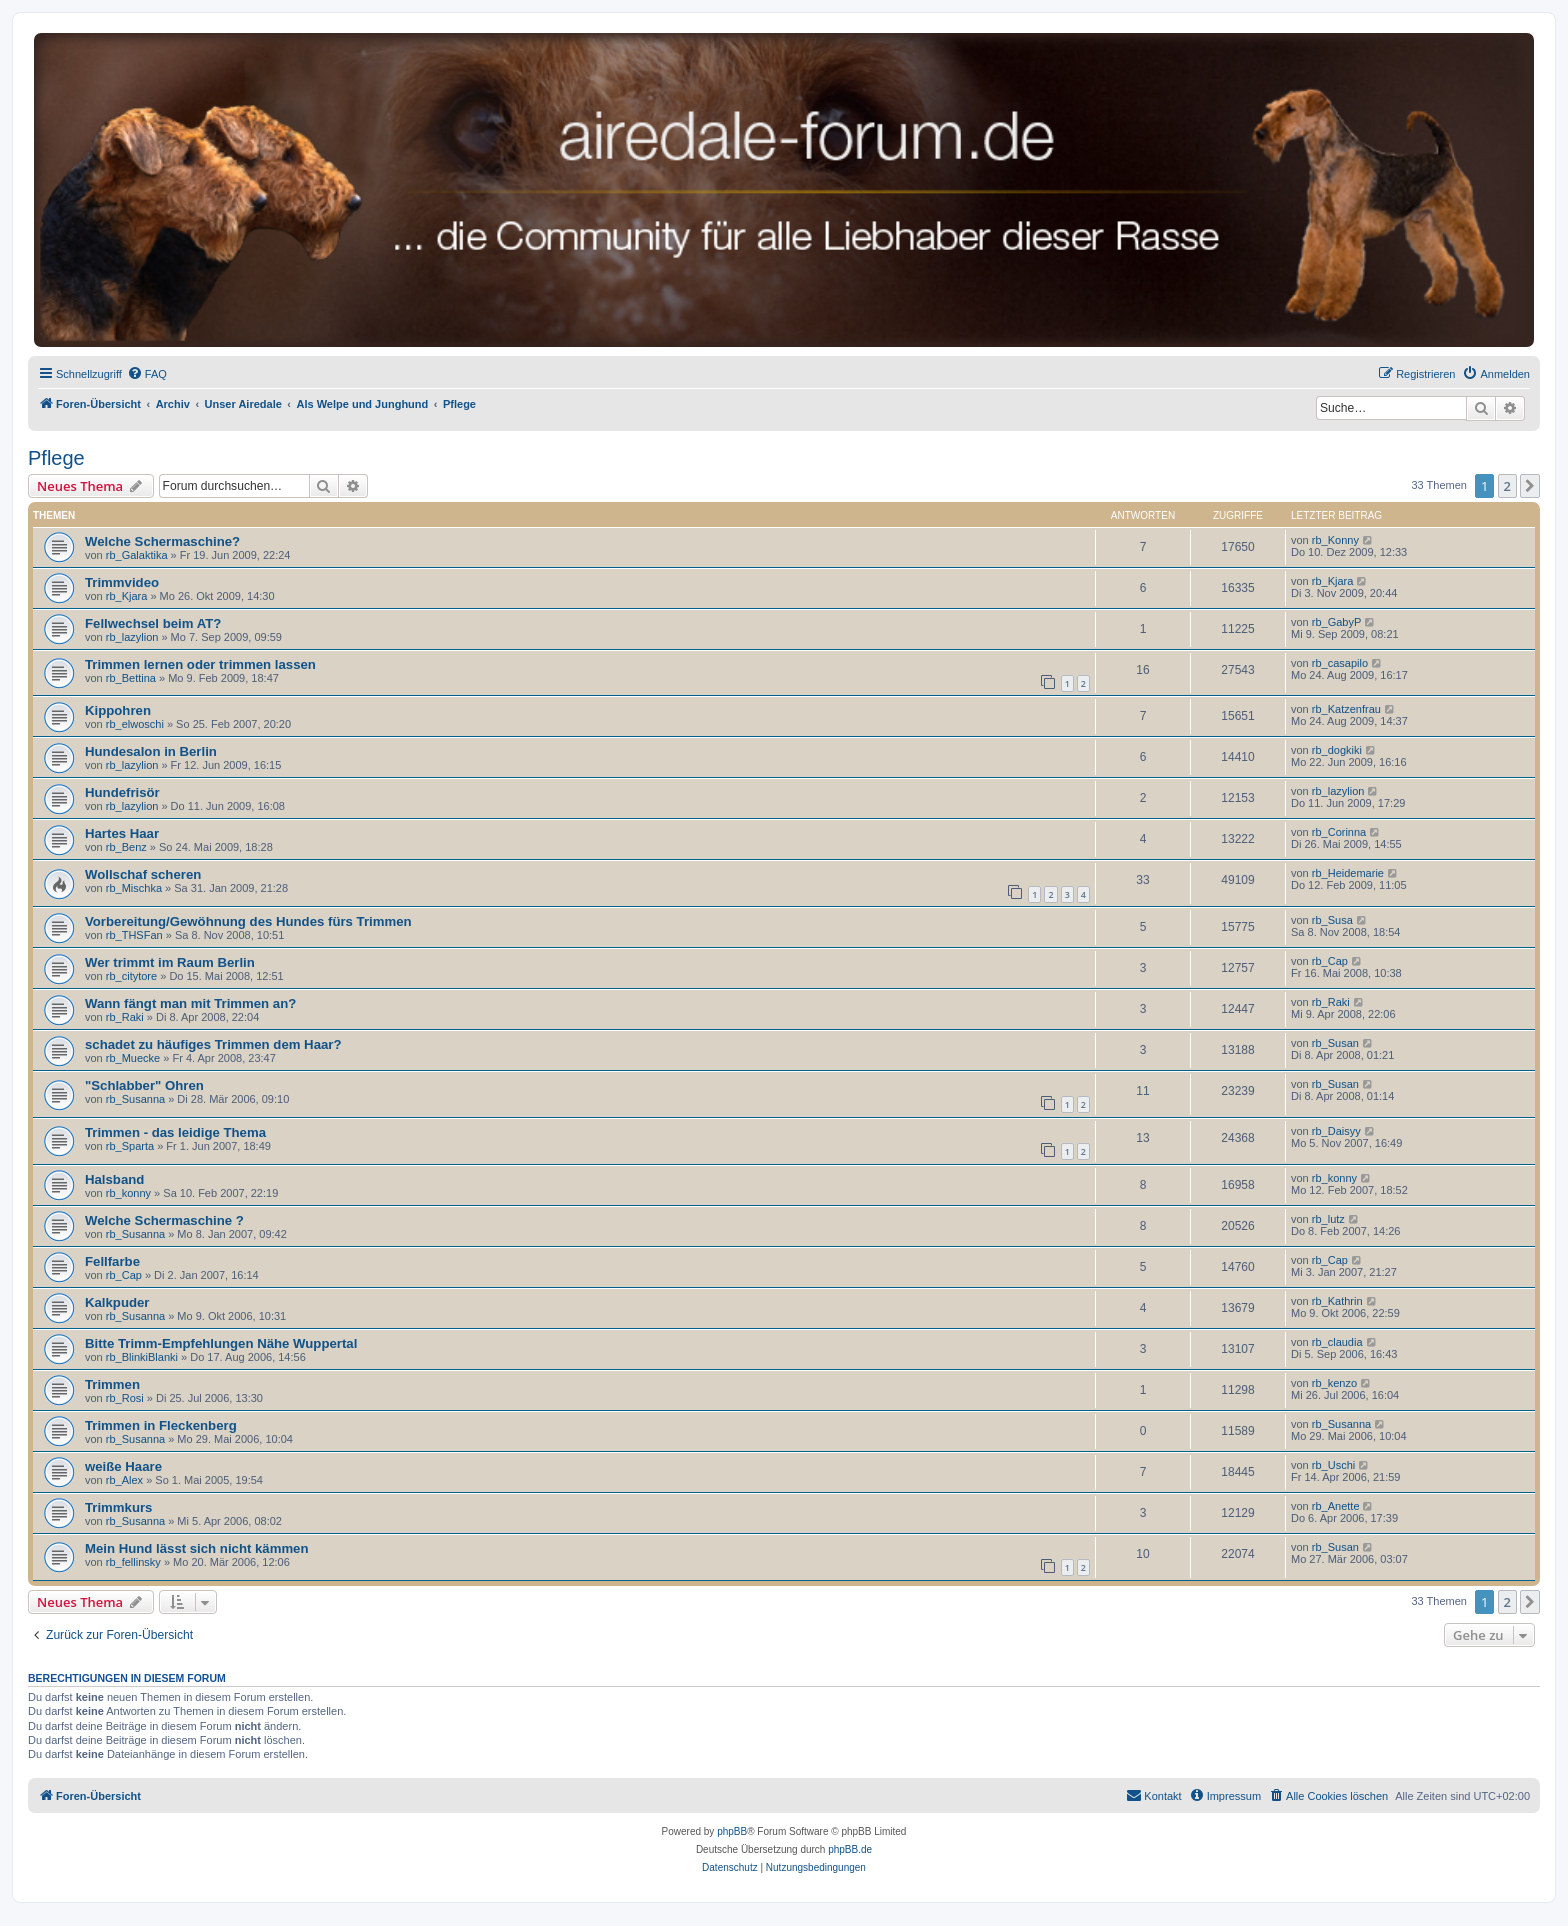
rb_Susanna (135, 1099)
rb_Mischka (134, 888)
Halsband (114, 1179)
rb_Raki (125, 1017)
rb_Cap (1330, 961)
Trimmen (112, 1384)
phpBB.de (850, 1849)
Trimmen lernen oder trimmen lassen (200, 664)
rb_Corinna (1339, 832)
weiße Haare (123, 1466)
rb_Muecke (133, 1058)
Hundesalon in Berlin (151, 751)
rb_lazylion (132, 637)
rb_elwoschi (135, 724)
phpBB (732, 1831)
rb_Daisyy (1336, 1131)
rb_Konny (1335, 540)
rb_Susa (1332, 920)
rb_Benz (126, 847)
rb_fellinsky (133, 1562)
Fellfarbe (112, 1261)
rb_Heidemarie (1348, 873)
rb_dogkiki (1337, 750)
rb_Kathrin (1337, 1301)
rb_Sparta (130, 1146)
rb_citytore (131, 976)
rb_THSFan (134, 935)
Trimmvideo (122, 582)
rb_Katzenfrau (1346, 709)
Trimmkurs (118, 1507)
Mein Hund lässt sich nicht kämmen (197, 1548)
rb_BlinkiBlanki (142, 1357)
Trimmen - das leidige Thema (175, 1132)
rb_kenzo (1334, 1383)
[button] (1530, 486)
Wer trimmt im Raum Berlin (170, 962)
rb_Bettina (131, 678)
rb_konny (128, 1193)
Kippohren (118, 710)
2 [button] (1507, 486)
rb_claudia (1337, 1342)
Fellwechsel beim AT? (153, 623)
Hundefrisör (122, 792)
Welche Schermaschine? (162, 541)
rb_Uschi (1333, 1465)
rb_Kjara (127, 596)
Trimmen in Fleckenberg (161, 1425)
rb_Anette (1336, 1506)
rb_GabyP (1337, 622)
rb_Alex (124, 1480)
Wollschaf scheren (143, 874)
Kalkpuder (117, 1302)
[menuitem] (147, 374)
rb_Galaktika (137, 555)
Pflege (56, 458)
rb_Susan (1335, 1043)
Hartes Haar (122, 833)
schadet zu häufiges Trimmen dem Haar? (213, 1044)
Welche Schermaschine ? (164, 1220)
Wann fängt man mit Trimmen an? (190, 1003)
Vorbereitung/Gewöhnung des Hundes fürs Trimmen (248, 921)
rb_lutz (1328, 1219)
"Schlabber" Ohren (144, 1085)
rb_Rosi (125, 1398)
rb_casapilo (1340, 663)
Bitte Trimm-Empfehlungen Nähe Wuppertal (221, 1343)
